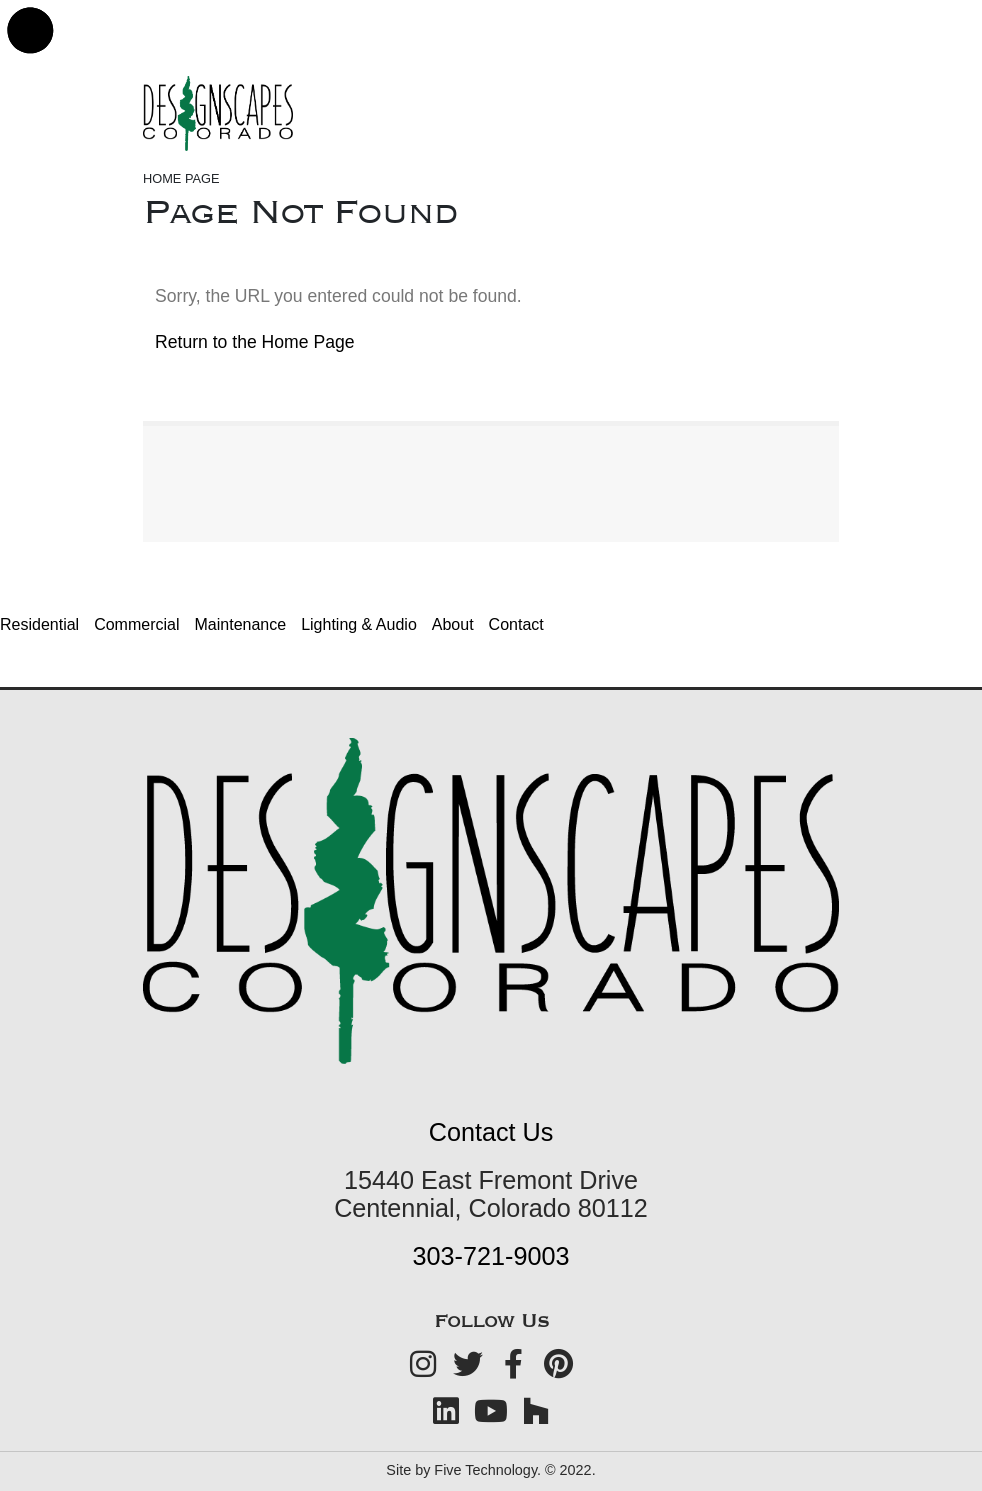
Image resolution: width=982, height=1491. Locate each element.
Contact (516, 624)
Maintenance (241, 624)
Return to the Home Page (255, 342)
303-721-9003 (491, 1256)
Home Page (181, 178)
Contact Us (491, 1132)
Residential (39, 624)
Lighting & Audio (359, 624)
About (453, 624)
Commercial (136, 624)
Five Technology (485, 1470)
